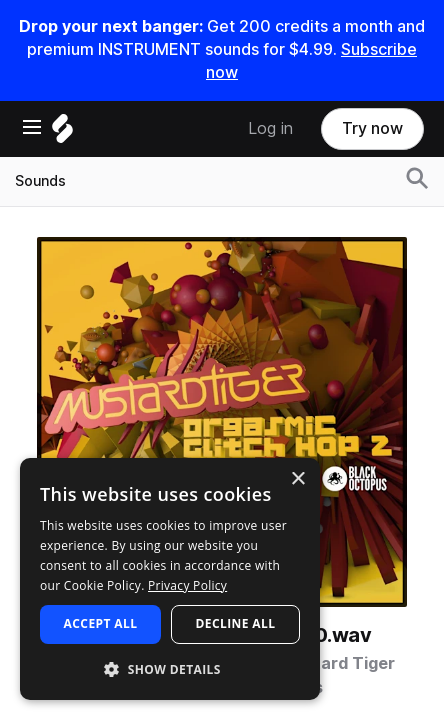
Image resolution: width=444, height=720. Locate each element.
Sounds (40, 181)
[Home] (62, 133)
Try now (372, 128)
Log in (270, 128)
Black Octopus (264, 687)
